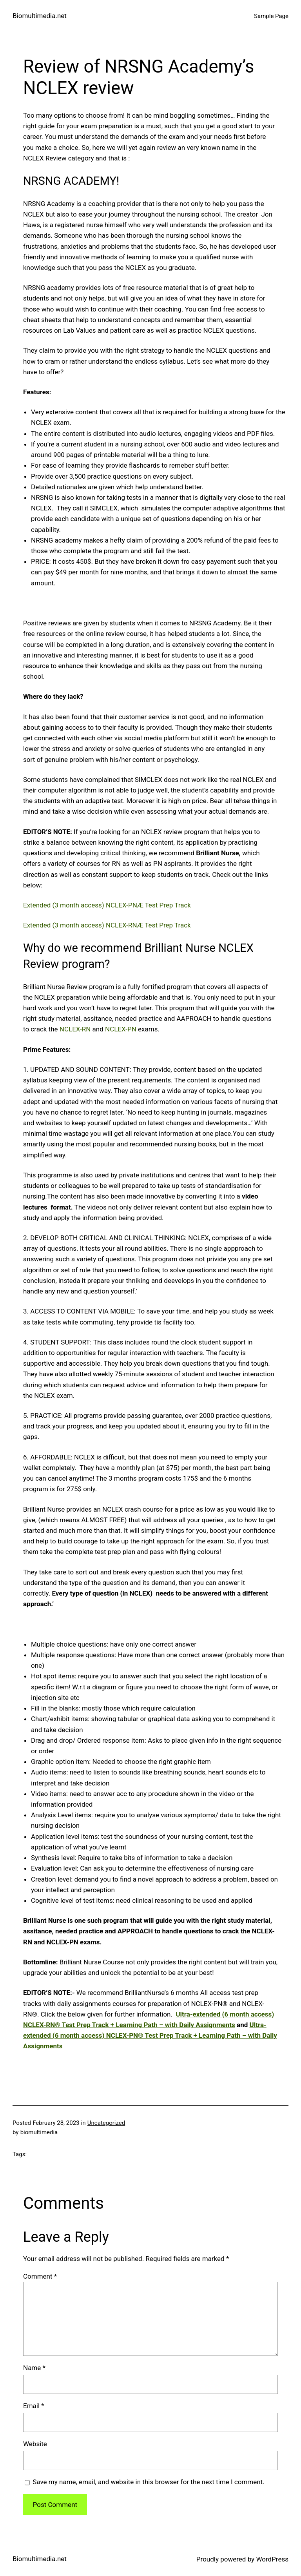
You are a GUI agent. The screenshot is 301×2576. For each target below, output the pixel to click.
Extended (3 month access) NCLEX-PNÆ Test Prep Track (107, 905)
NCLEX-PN (120, 1029)
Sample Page (271, 16)
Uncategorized (106, 2122)
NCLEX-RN (75, 1029)
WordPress (272, 2559)
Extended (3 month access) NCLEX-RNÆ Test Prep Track (107, 925)
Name (34, 2368)
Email (33, 2406)
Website (35, 2444)
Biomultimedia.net (40, 16)
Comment (40, 2276)
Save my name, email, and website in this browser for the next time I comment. (148, 2482)
